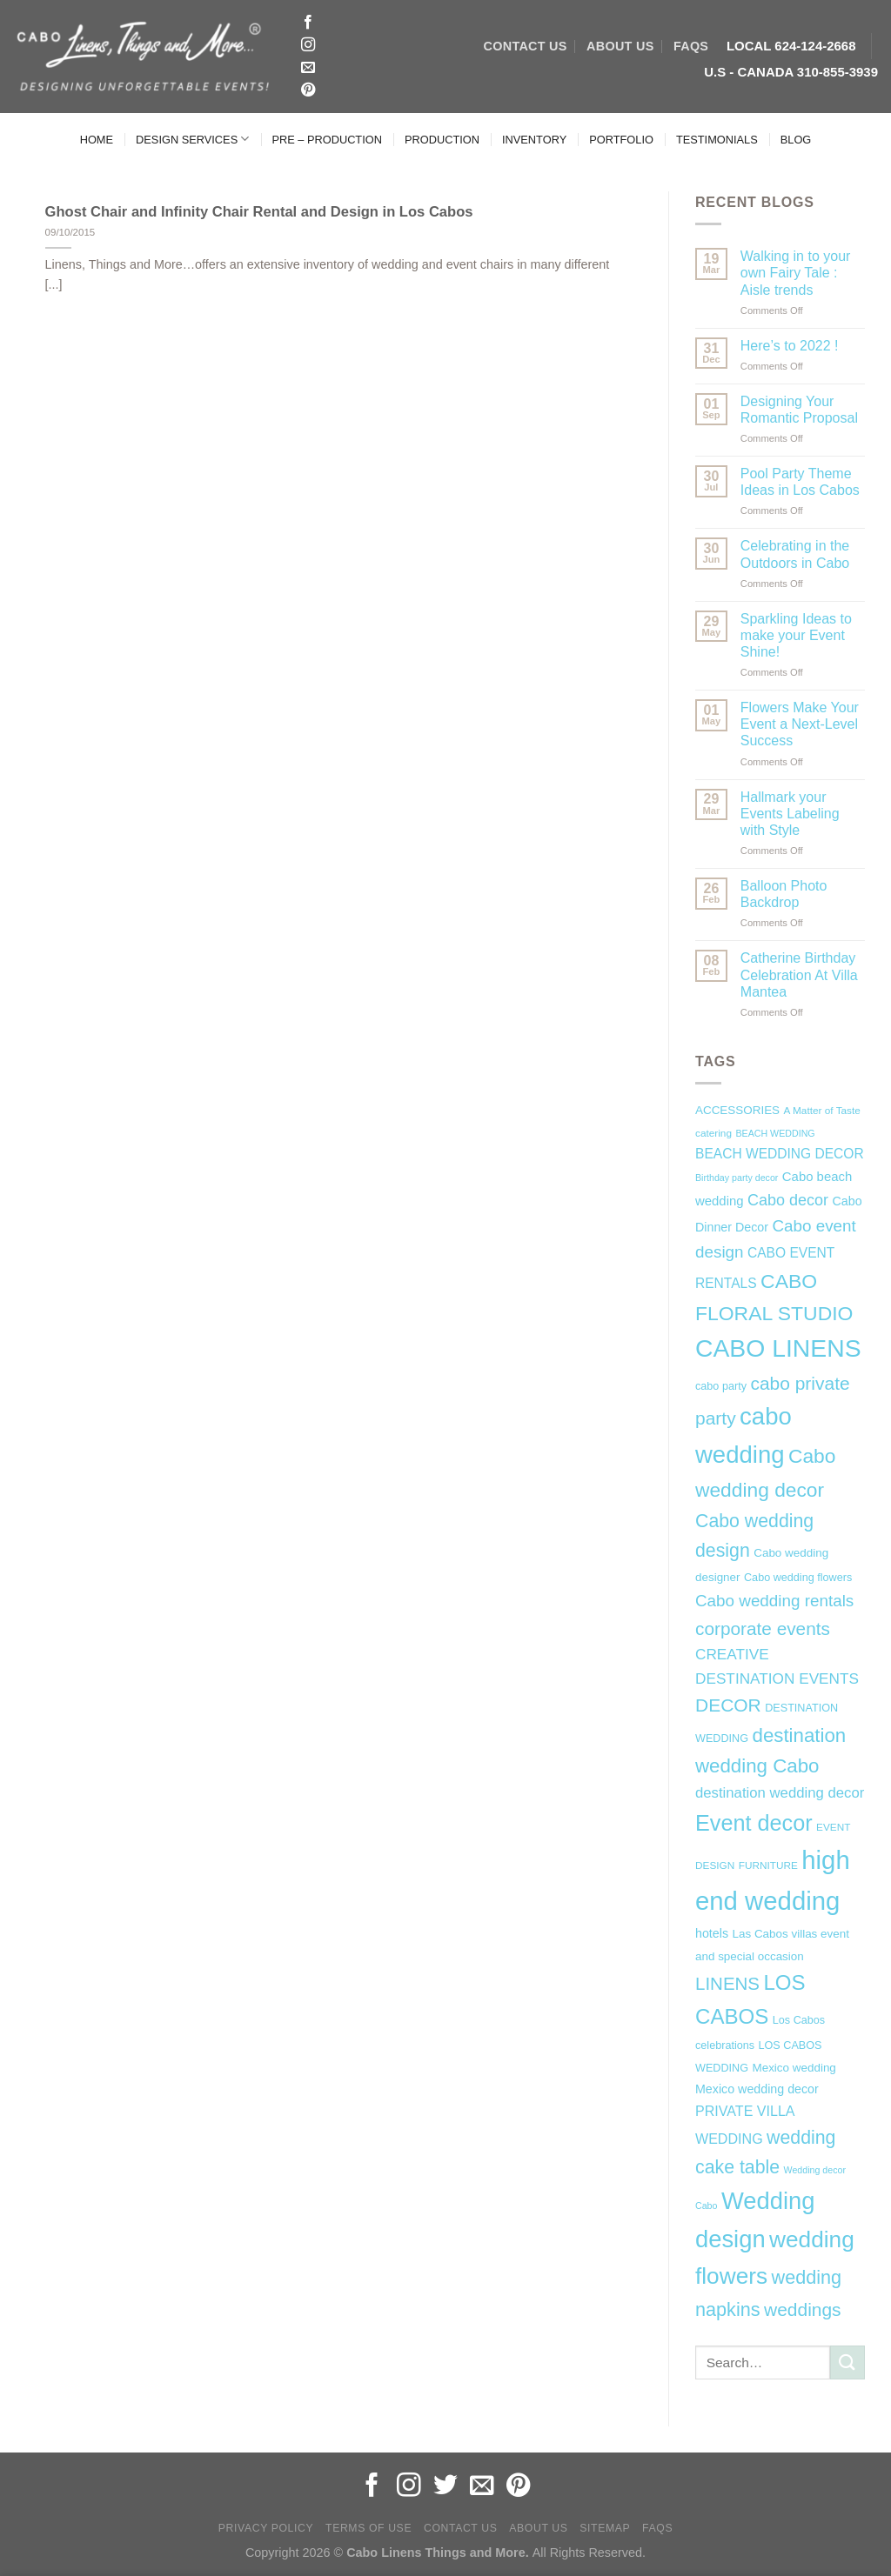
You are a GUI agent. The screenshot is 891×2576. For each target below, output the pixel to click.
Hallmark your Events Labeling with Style (790, 814)
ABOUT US (619, 46)
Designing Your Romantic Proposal (799, 409)
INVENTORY (534, 139)
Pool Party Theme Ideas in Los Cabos (800, 481)
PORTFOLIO (621, 139)
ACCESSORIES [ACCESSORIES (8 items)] (737, 1110)
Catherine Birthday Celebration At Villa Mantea (799, 974)
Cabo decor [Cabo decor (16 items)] (787, 1200)
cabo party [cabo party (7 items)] (721, 1386)
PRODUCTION (442, 139)
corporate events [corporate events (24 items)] (762, 1628)
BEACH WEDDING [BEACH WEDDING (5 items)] (774, 1133)
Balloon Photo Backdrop (783, 894)
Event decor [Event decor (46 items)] (754, 1823)
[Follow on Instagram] (308, 45)
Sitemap (604, 2528)
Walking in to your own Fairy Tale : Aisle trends (795, 273)
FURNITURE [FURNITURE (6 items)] (768, 1865)
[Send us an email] (308, 68)
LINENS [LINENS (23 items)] (727, 1983)
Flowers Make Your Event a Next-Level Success (799, 724)
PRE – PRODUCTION (326, 139)
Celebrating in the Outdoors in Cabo (794, 554)
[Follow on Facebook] (308, 22)
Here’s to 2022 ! (789, 345)
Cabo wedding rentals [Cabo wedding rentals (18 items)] (774, 1601)
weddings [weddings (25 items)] (802, 2309)
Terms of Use (368, 2528)
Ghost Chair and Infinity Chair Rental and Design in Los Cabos (259, 212)
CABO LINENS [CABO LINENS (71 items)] (778, 1348)
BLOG (796, 139)
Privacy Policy (265, 2528)
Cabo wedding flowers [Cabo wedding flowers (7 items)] (798, 1578)
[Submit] (847, 2362)
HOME (96, 139)
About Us (538, 2528)
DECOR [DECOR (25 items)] (728, 1705)
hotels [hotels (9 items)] (711, 1933)
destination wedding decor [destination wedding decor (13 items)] (779, 1793)
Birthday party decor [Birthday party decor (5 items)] (736, 1177)
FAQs (690, 46)
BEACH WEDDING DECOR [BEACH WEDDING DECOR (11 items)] (779, 1153)
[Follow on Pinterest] (308, 90)
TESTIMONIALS (717, 139)
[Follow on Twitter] (445, 2486)
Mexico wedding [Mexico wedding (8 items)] (793, 2067)
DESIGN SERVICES (192, 138)
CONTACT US (525, 46)
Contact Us (461, 2528)
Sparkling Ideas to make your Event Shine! (796, 635)
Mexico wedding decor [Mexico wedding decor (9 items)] (757, 2089)
